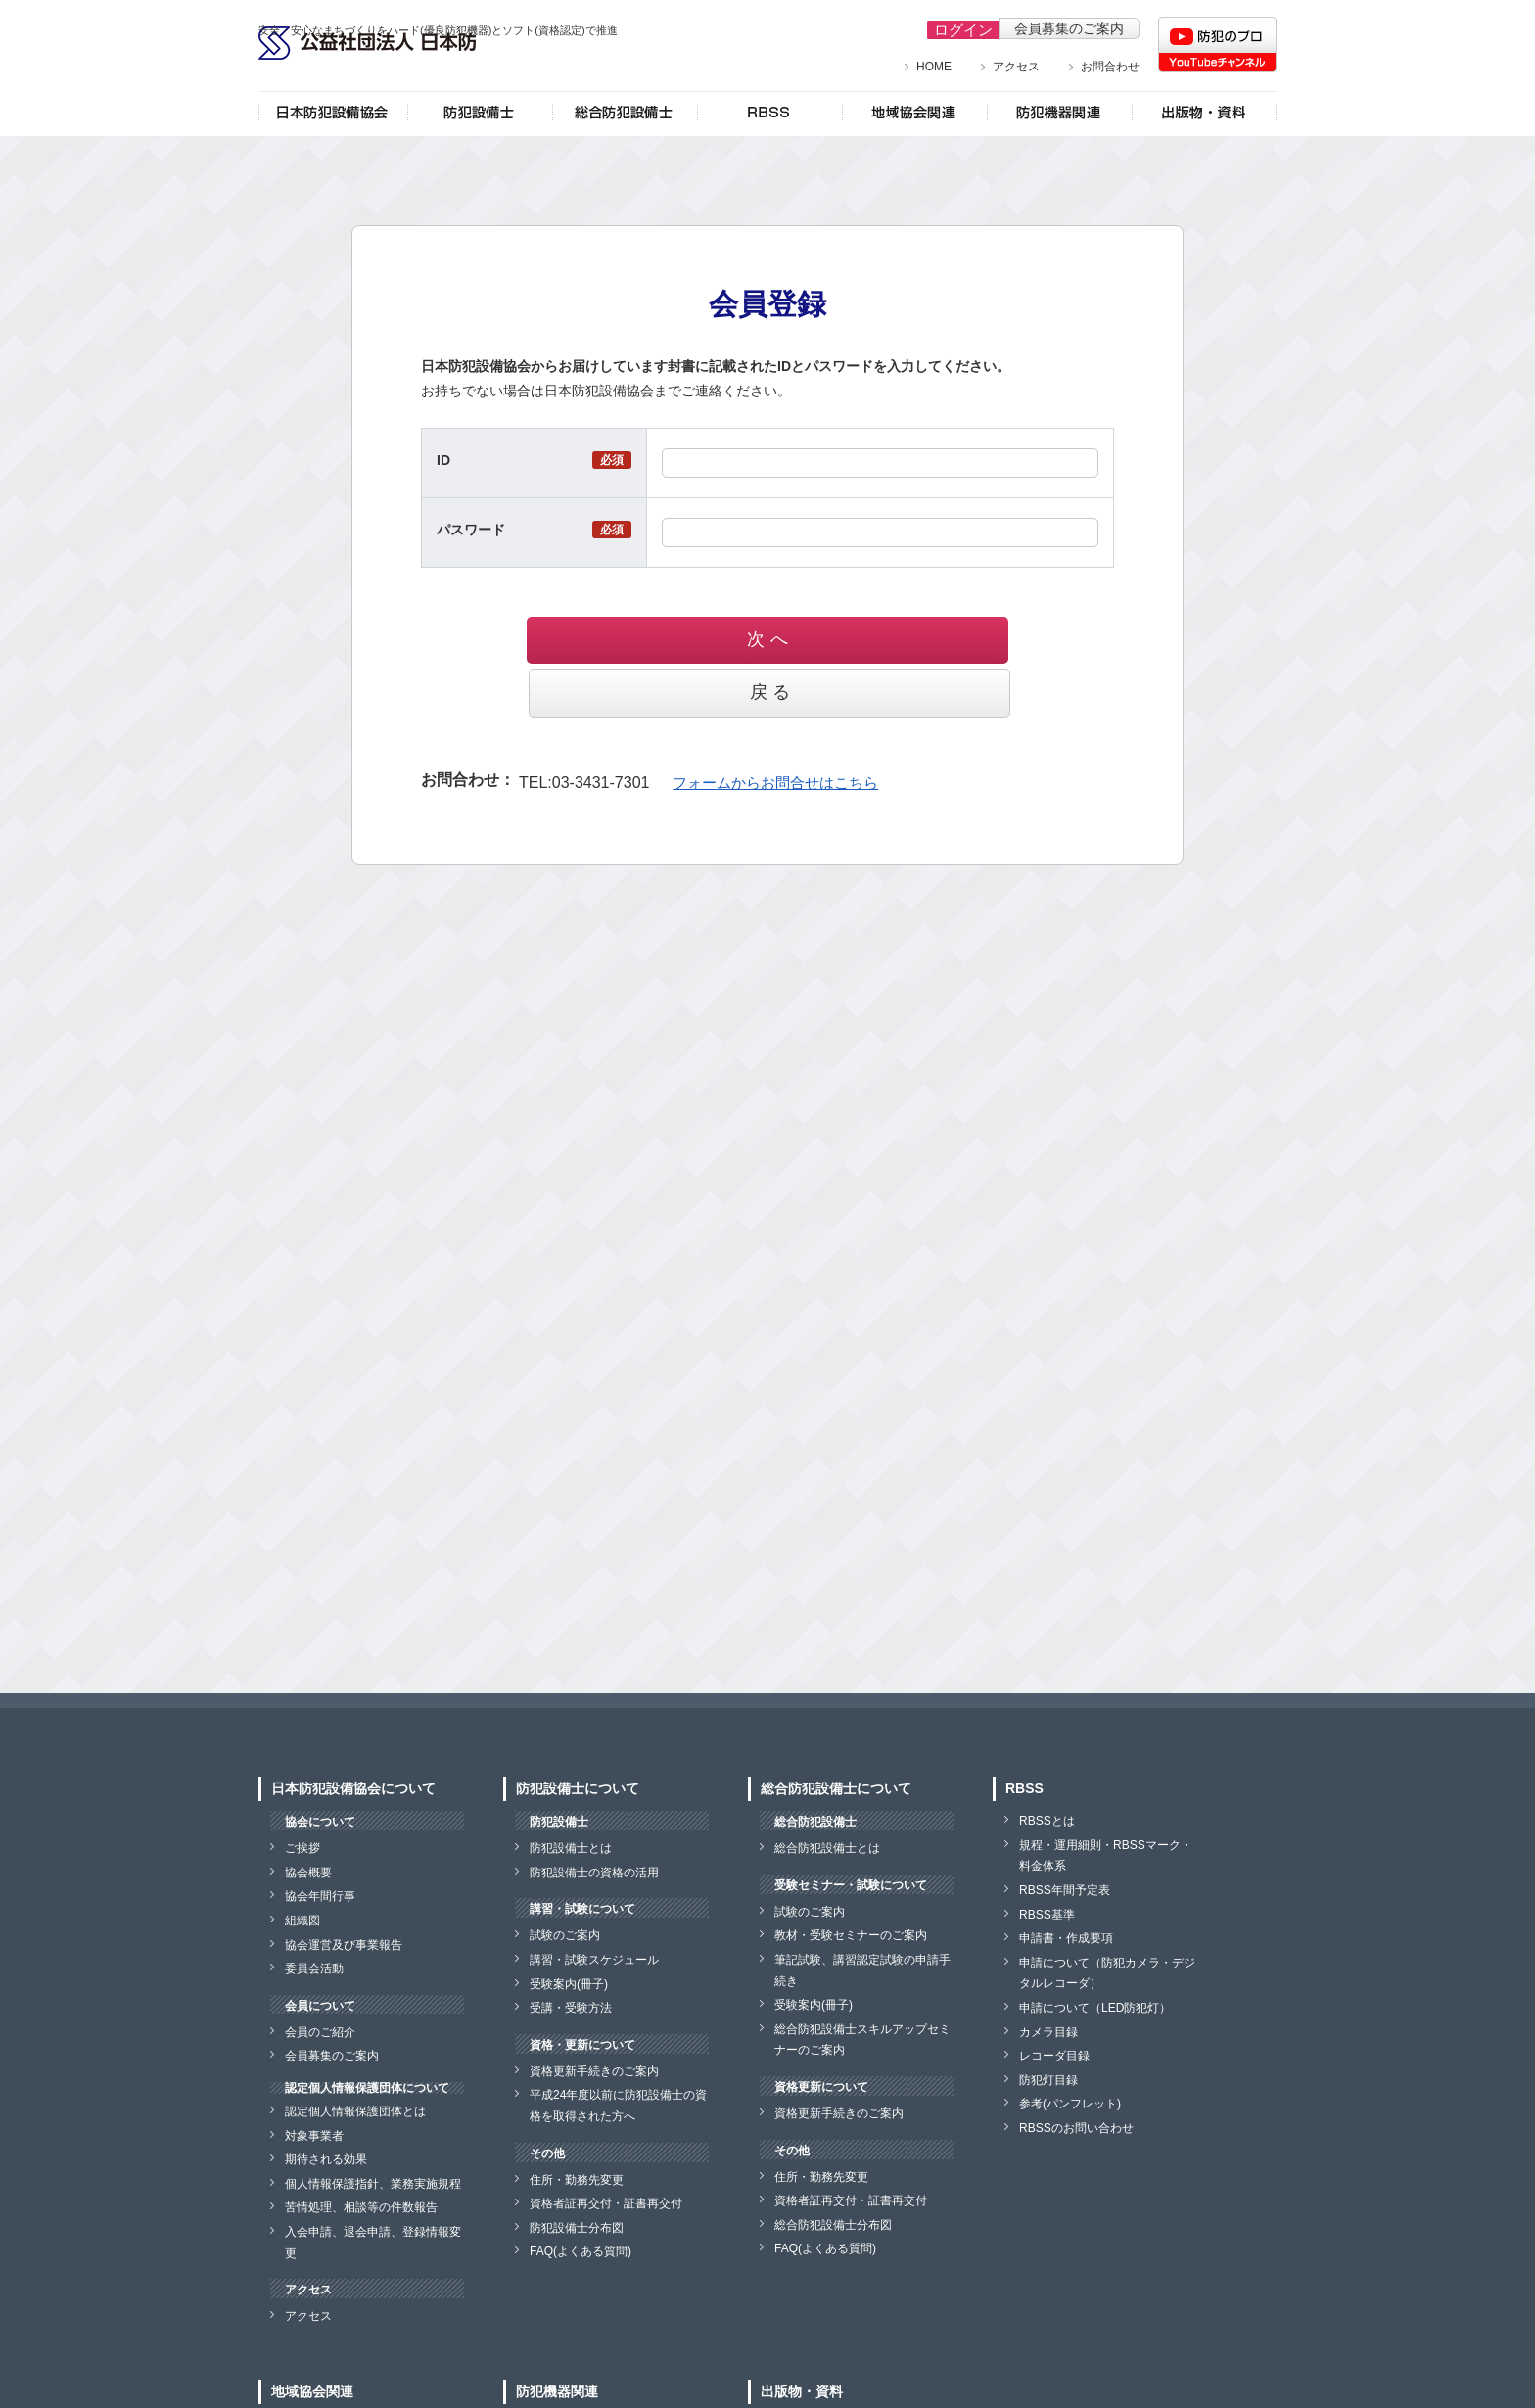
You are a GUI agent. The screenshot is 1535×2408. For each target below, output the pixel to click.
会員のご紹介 (320, 2032)
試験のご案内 (565, 1935)
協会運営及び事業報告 (343, 1945)
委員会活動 (314, 1968)
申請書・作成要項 (1066, 1938)
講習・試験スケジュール (594, 1960)
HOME (934, 66)
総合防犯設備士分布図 (833, 2225)
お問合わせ (1110, 66)
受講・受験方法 (571, 2007)
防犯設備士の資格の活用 (594, 1872)
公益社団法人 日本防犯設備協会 (415, 66)
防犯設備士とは (571, 1848)
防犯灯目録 (1048, 2080)
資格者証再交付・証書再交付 (606, 2203)
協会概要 (308, 1872)
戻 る (872, 639)
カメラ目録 (1048, 2032)
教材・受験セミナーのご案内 (850, 1935)
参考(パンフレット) (1070, 2103)
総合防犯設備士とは (827, 1848)
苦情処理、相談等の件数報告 (361, 2207)
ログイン (956, 28)
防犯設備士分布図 (577, 2228)
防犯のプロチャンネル (1217, 44)
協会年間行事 (320, 1896)
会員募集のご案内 (1069, 28)
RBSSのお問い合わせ (1076, 2128)
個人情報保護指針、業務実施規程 (373, 2184)
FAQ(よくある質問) (580, 2251)
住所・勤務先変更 (577, 2180)
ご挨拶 (302, 1848)
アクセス (1016, 66)
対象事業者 (314, 2136)
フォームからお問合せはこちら (768, 728)
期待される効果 (326, 2159)
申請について (1095, 2007)
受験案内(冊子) (569, 1984)
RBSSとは (1047, 1821)
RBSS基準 (1047, 1915)
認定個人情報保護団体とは (355, 2111)
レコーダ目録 (1054, 2055)
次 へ (663, 639)
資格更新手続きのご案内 (594, 2071)
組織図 (302, 1920)
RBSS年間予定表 (1064, 1890)
